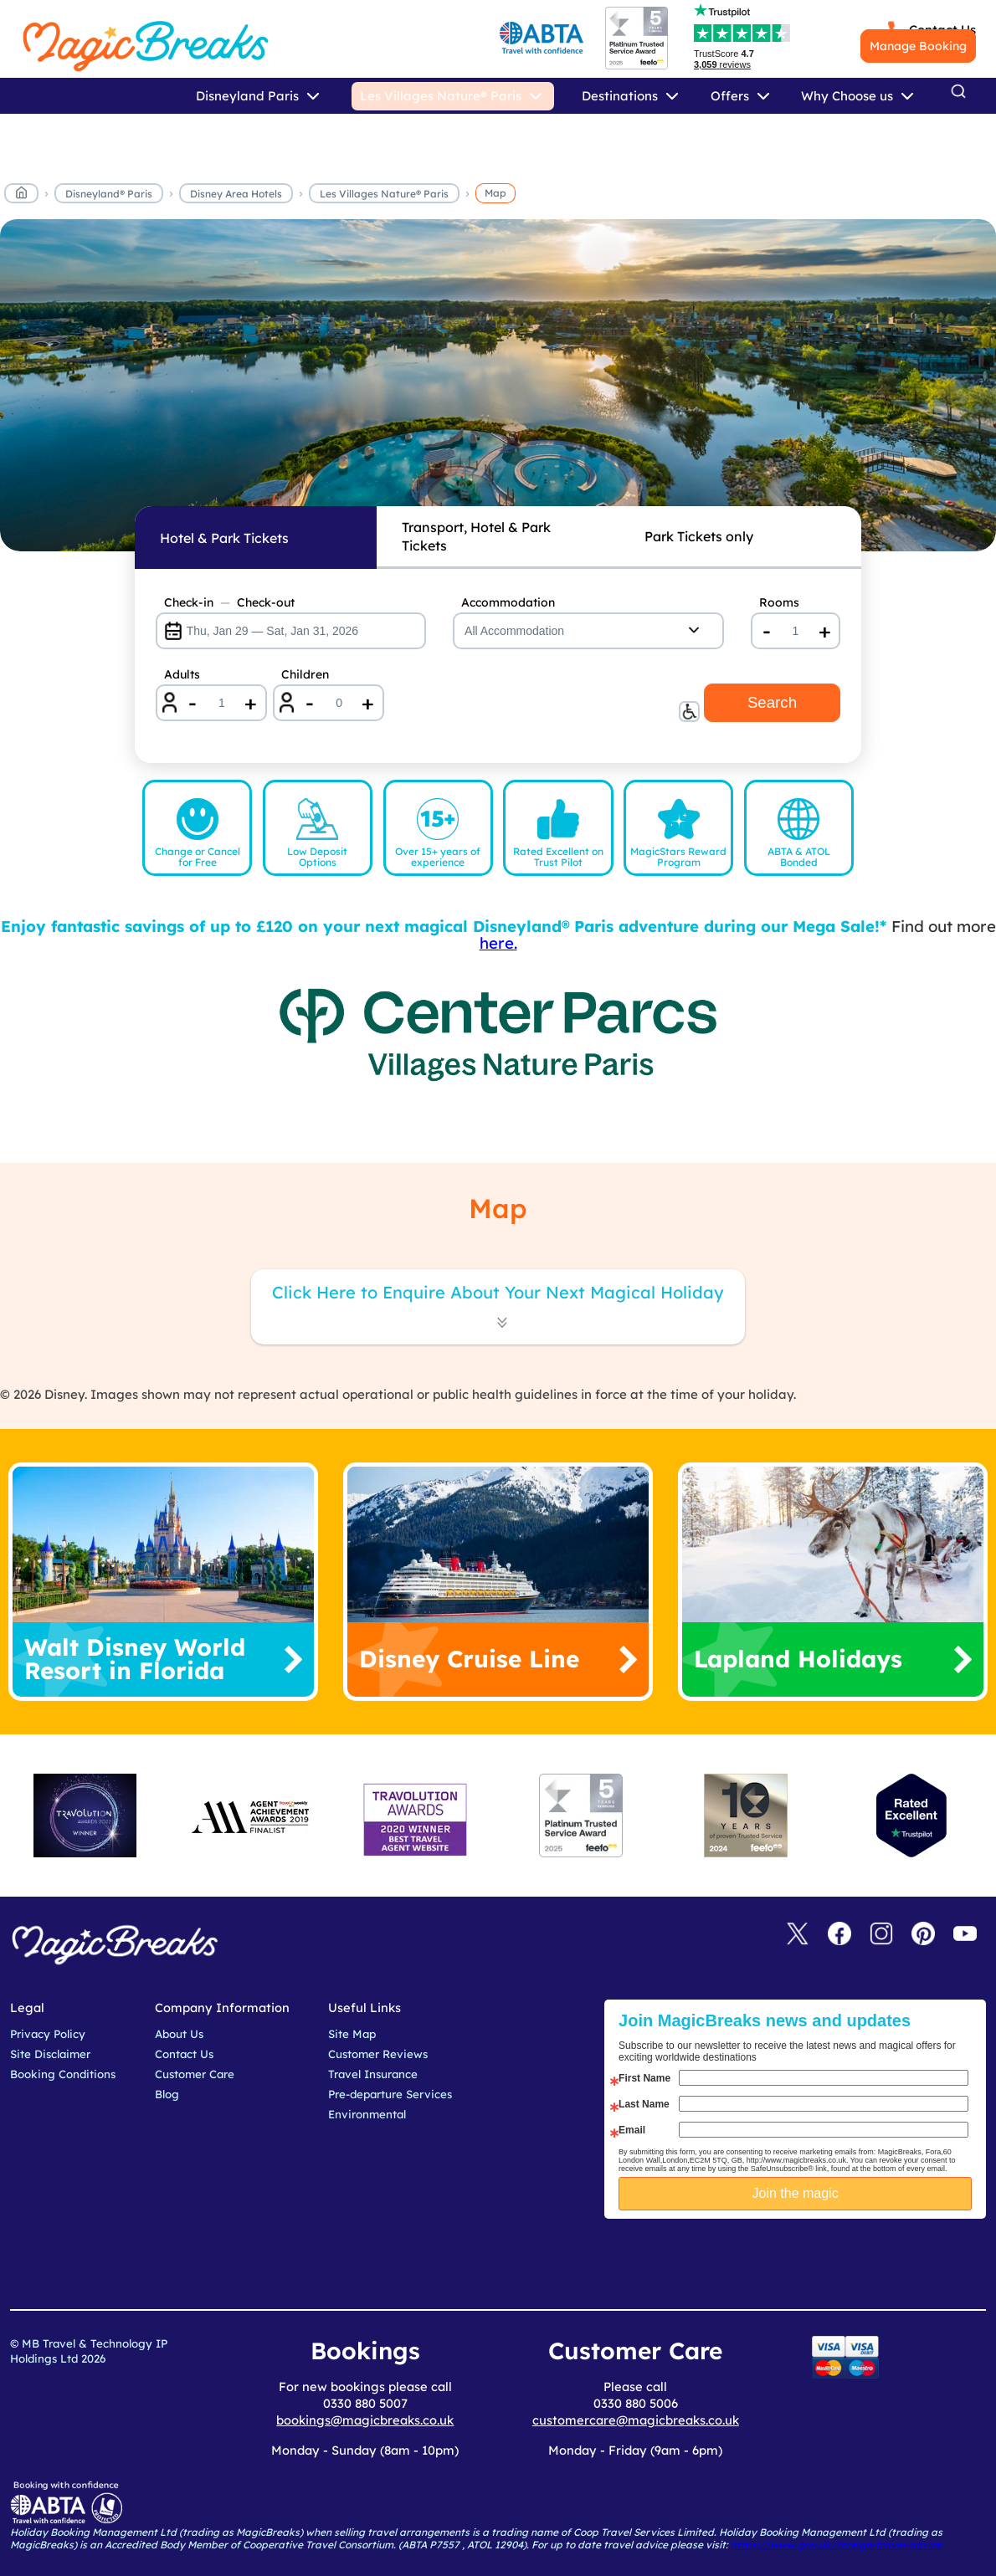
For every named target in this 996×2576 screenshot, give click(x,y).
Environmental (367, 2114)
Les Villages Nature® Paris (384, 193)
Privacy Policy (47, 2034)
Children (305, 674)
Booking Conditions (63, 2074)
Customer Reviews (378, 2054)
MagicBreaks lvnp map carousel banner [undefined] (498, 385)
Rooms (779, 602)
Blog (167, 2094)
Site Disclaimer (50, 2054)
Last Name (644, 2104)
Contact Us (184, 2054)
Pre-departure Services (390, 2094)
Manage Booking (918, 46)
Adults (182, 674)
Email (632, 2130)
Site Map (352, 2034)
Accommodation (508, 602)
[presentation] (808, 2260)
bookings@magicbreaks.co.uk (365, 2420)
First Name (644, 2078)
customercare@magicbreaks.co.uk (635, 2420)
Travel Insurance (373, 2074)
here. (498, 943)
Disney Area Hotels (236, 193)
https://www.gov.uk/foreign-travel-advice (836, 2544)
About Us (179, 2034)
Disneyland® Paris (108, 193)
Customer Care (194, 2074)
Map (495, 193)
